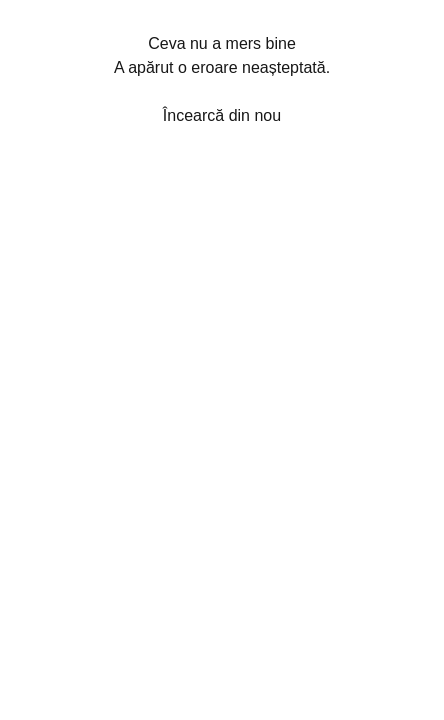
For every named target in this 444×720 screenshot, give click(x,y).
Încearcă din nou (222, 115)
